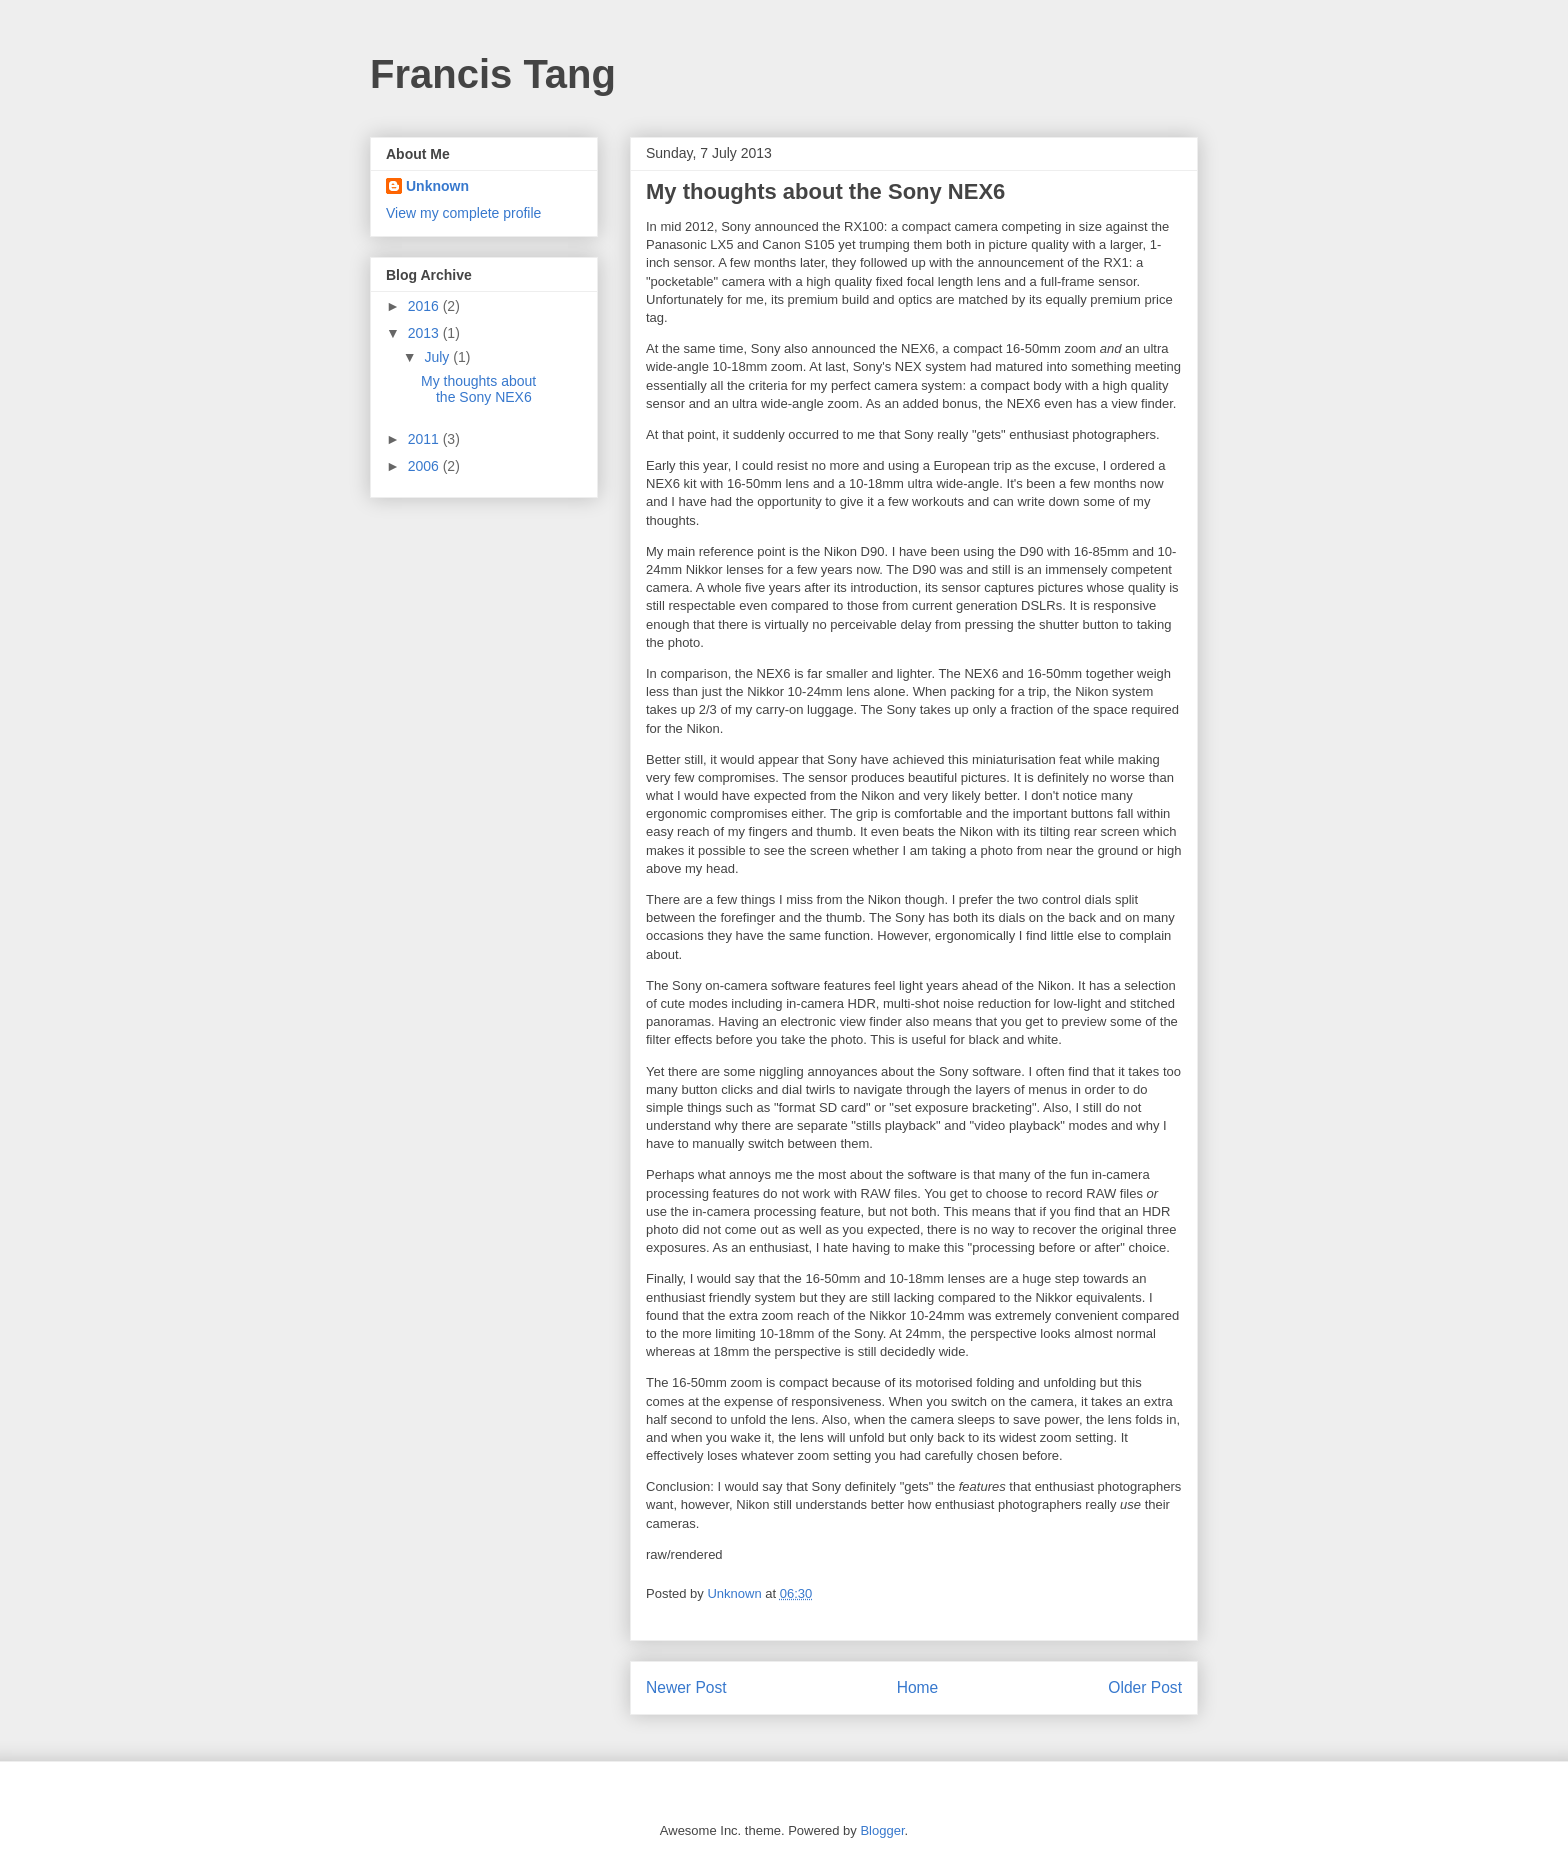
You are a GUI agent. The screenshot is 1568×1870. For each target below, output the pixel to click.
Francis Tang (493, 74)
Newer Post (686, 1687)
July (438, 357)
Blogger (882, 1830)
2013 (425, 333)
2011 (425, 439)
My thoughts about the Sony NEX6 (478, 389)
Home (918, 1687)
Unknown (437, 186)
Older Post (1145, 1687)
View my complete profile (463, 213)
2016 (425, 306)
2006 (425, 466)
